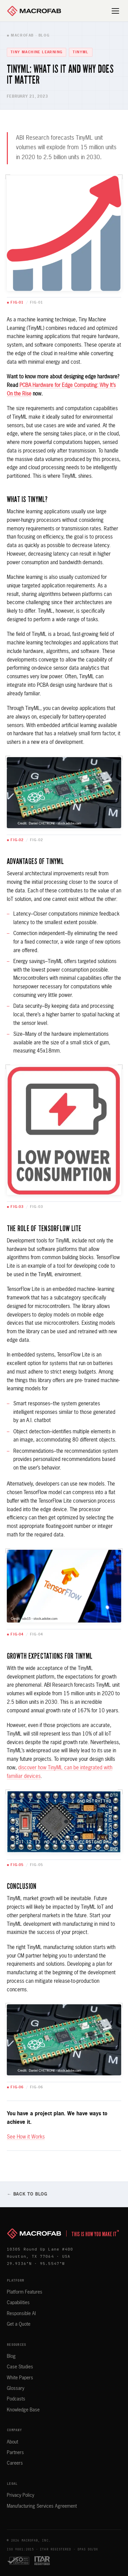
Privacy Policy (20, 2495)
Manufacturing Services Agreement (42, 2506)
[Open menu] (115, 10)
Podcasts (16, 2399)
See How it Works (26, 2137)
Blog (11, 2356)
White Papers (20, 2378)
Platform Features (24, 2292)
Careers (15, 2463)
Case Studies (20, 2367)
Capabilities (18, 2302)
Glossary (15, 2388)
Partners (15, 2452)
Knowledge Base (23, 2410)
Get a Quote (18, 2324)
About (12, 2442)
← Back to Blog (27, 2194)
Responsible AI (21, 2313)
